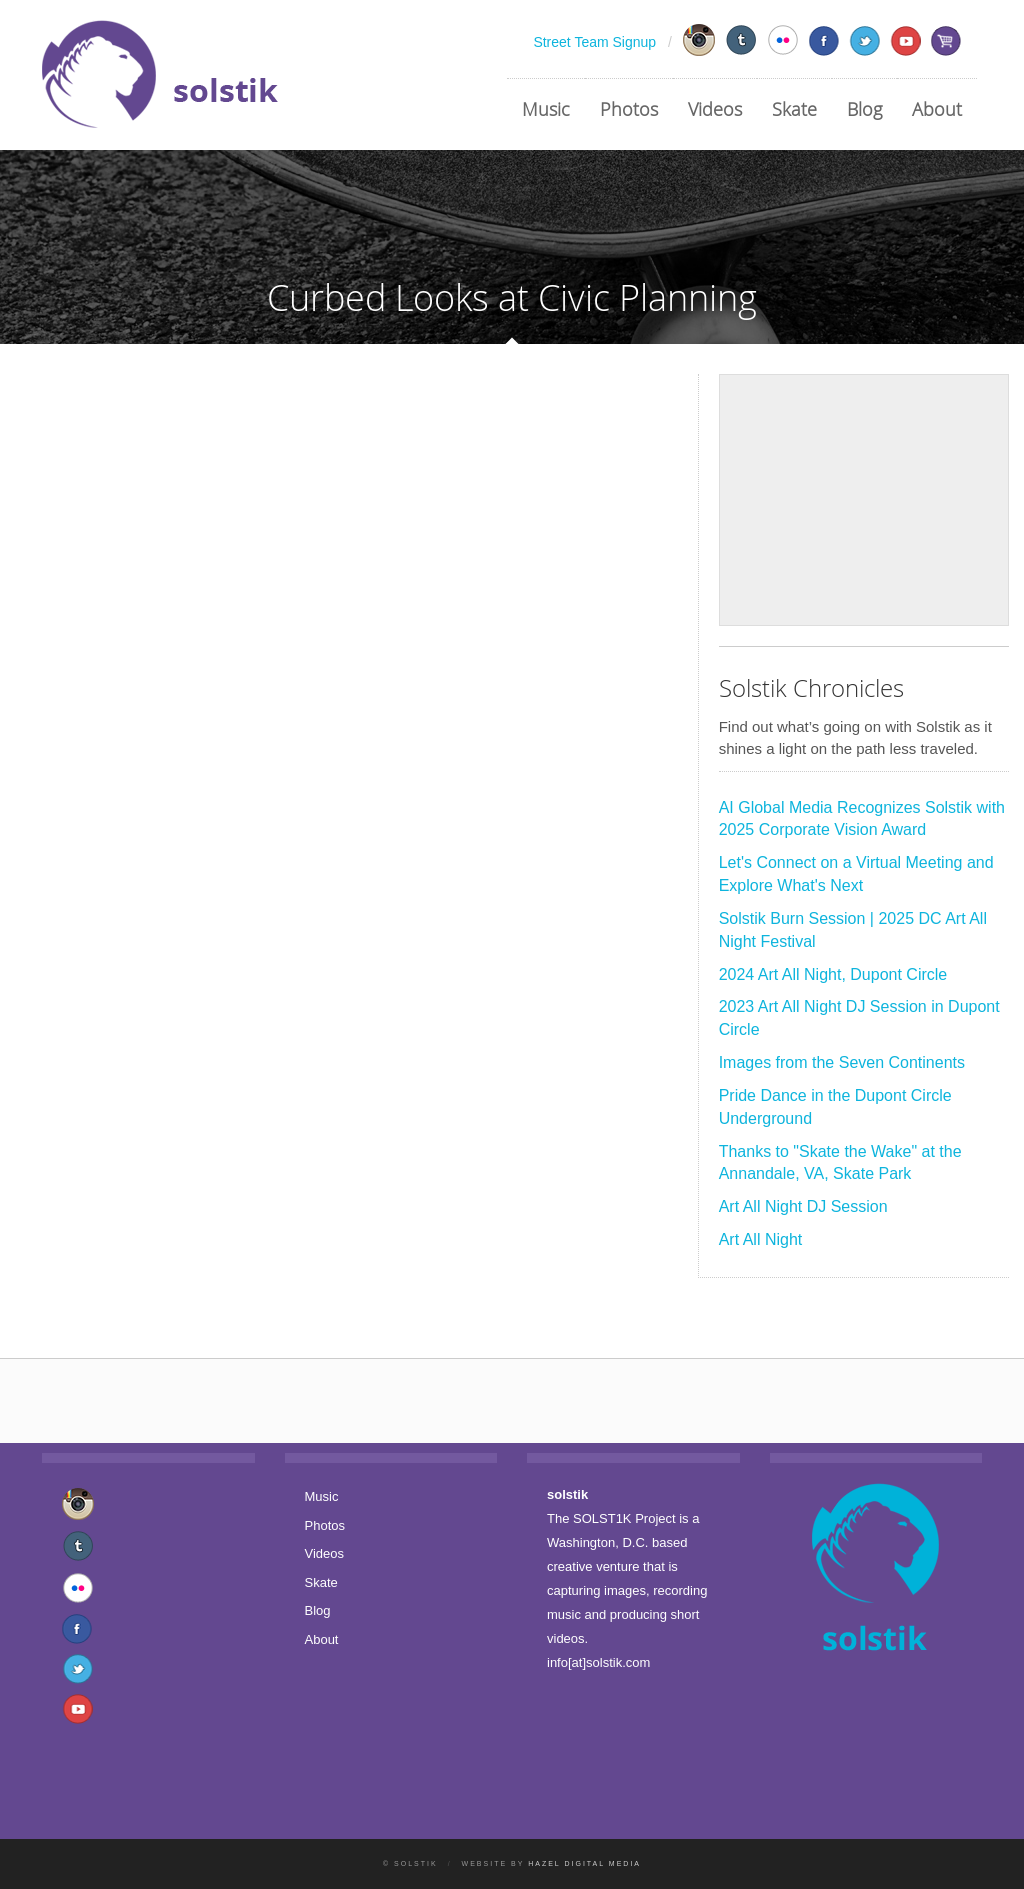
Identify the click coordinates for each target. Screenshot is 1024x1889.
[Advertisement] (864, 500)
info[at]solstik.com (598, 1662)
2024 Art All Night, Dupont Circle (833, 974)
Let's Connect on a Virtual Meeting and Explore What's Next (856, 874)
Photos (629, 109)
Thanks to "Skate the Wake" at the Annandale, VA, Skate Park (840, 1163)
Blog (864, 109)
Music (546, 109)
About (937, 109)
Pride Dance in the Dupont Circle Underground (835, 1107)
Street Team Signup (594, 42)
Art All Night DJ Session (803, 1206)
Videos (715, 109)
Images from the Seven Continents (842, 1062)
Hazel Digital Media (584, 1863)
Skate (794, 109)
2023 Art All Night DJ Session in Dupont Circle (859, 1018)
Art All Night (761, 1239)
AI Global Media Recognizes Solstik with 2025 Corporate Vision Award (862, 819)
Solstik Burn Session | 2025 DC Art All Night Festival (853, 930)
